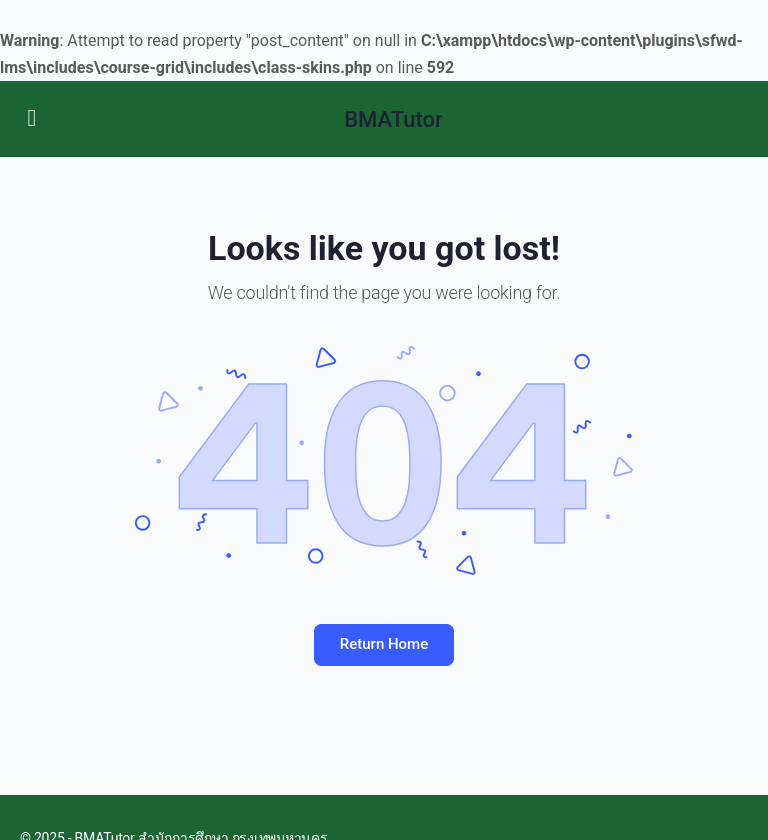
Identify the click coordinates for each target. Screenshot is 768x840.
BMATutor (393, 119)
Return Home (384, 644)
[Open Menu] (32, 117)
